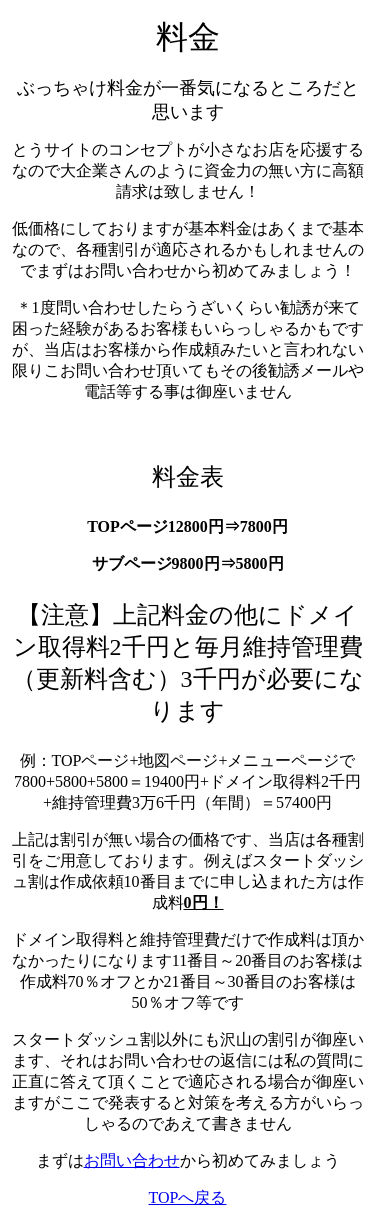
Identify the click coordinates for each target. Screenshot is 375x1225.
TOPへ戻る (188, 1197)
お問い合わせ (132, 1160)
